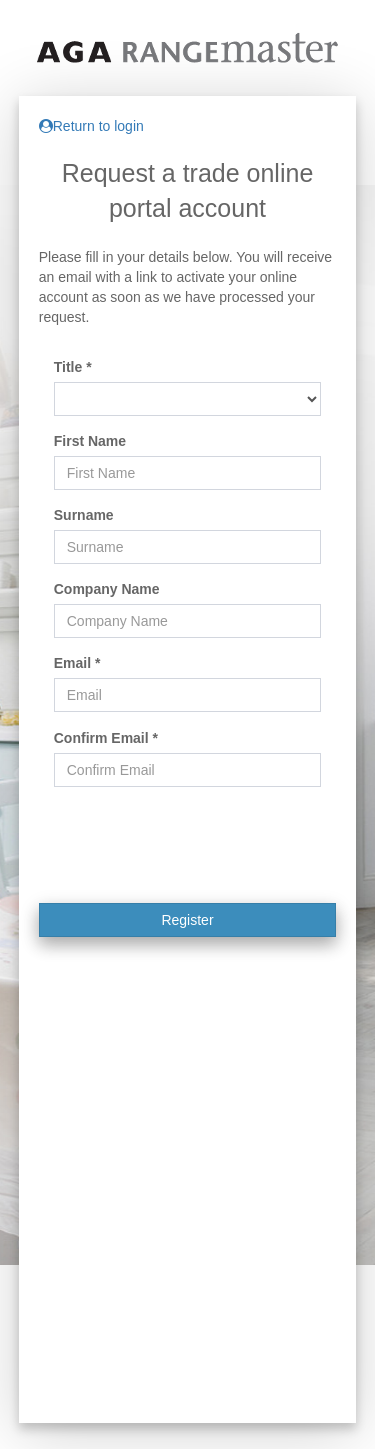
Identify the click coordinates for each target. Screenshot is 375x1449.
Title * (73, 367)
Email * (77, 663)
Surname (84, 515)
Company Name (107, 589)
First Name (90, 441)
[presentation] (188, 862)
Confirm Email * (106, 738)
